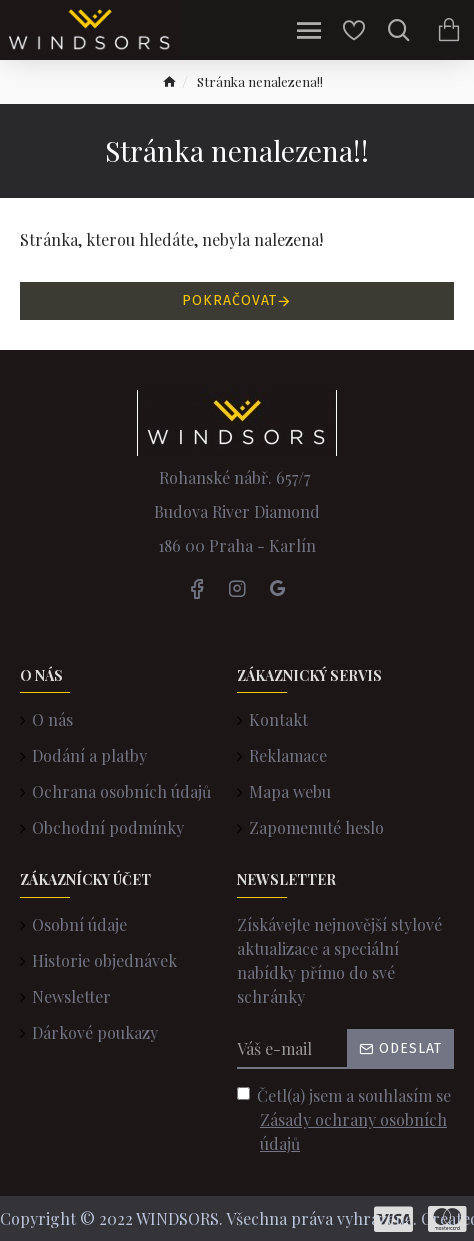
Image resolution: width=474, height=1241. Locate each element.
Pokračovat (229, 300)
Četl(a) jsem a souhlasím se (345, 1120)
